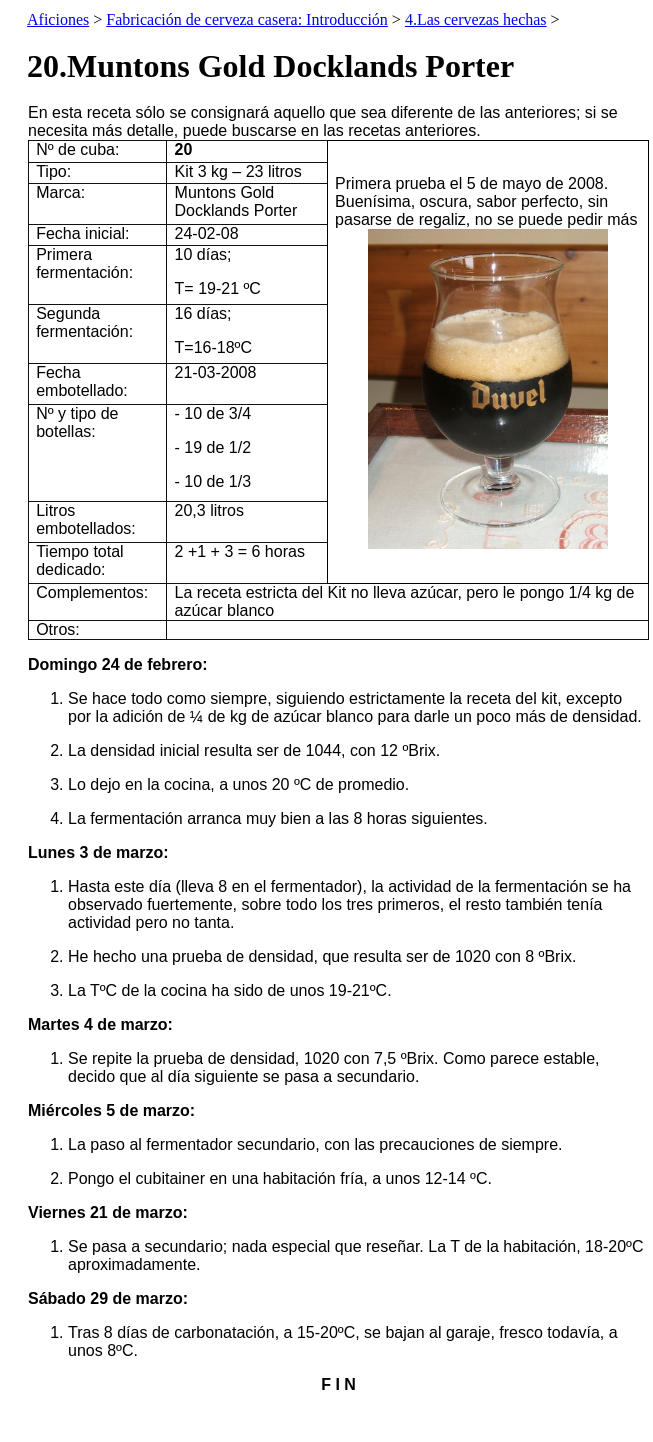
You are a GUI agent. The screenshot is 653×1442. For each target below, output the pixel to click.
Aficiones (58, 19)
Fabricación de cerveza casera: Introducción (247, 19)
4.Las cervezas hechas (476, 19)
